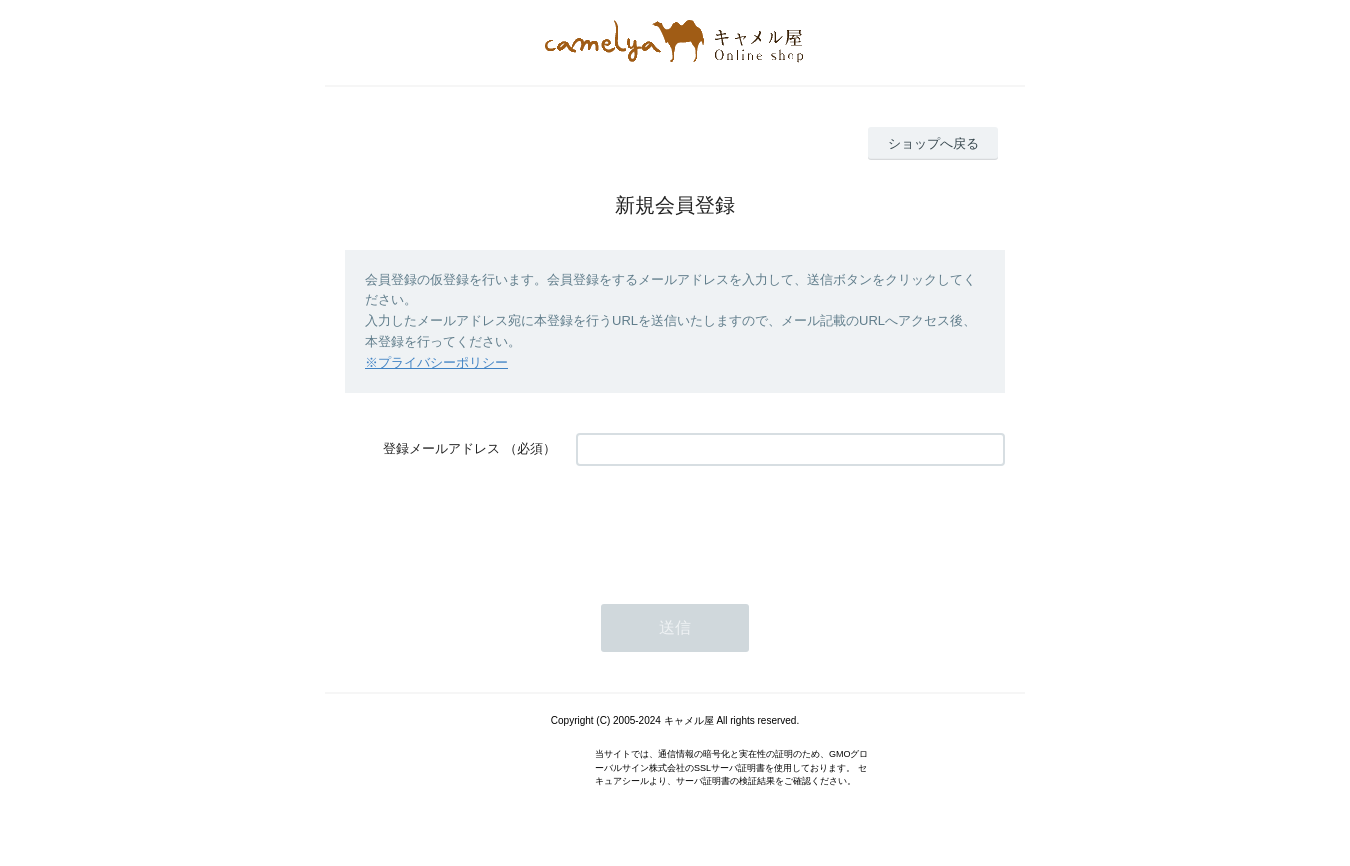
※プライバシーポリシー (436, 362)
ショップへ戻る (933, 143)
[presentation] (728, 525)
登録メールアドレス (441, 448)
